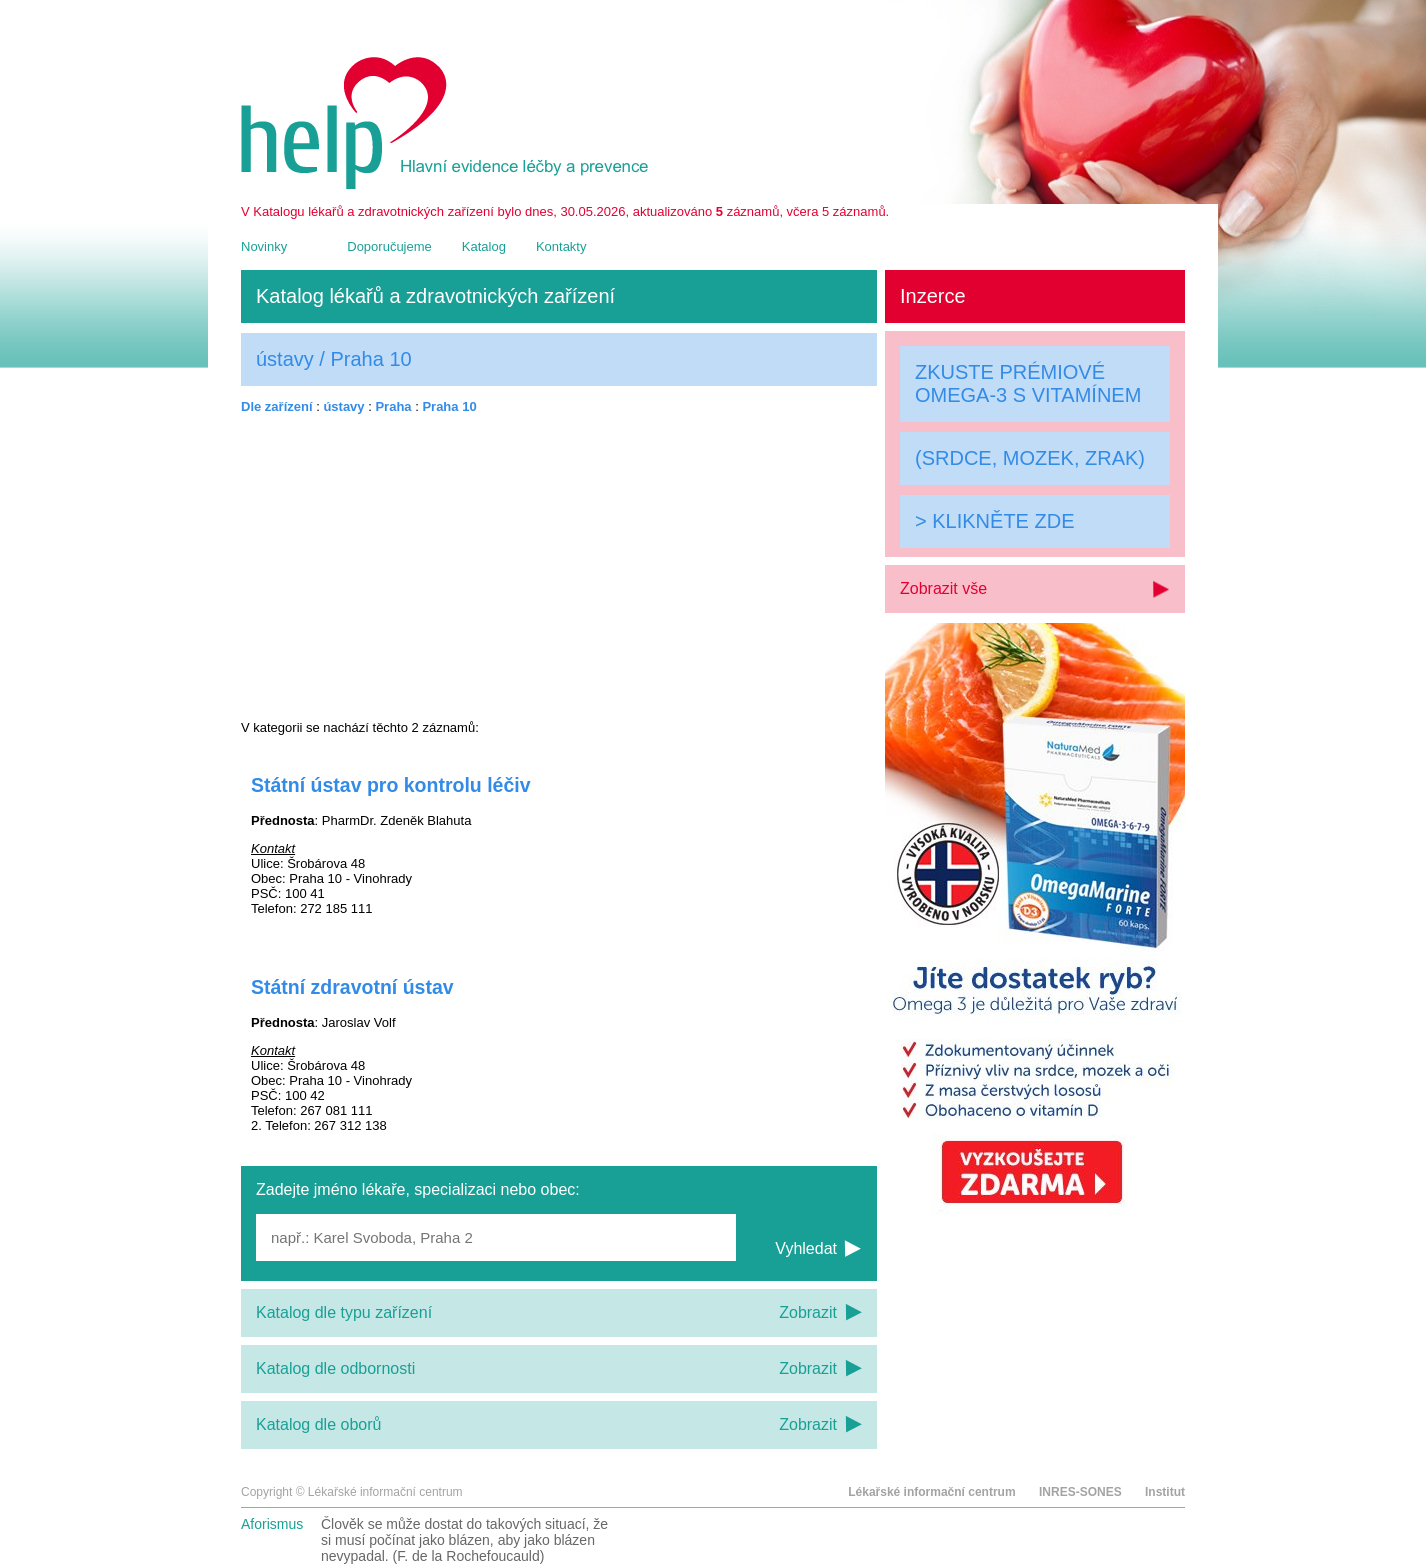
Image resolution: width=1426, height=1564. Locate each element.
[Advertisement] (559, 567)
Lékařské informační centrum (931, 1492)
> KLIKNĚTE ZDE (995, 521)
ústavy (343, 406)
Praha (393, 406)
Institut (1165, 1492)
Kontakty (561, 246)
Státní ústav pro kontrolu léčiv (391, 785)
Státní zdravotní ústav (352, 987)
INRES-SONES (1080, 1492)
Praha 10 (449, 406)
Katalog (484, 246)
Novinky (264, 246)
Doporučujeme (389, 246)
